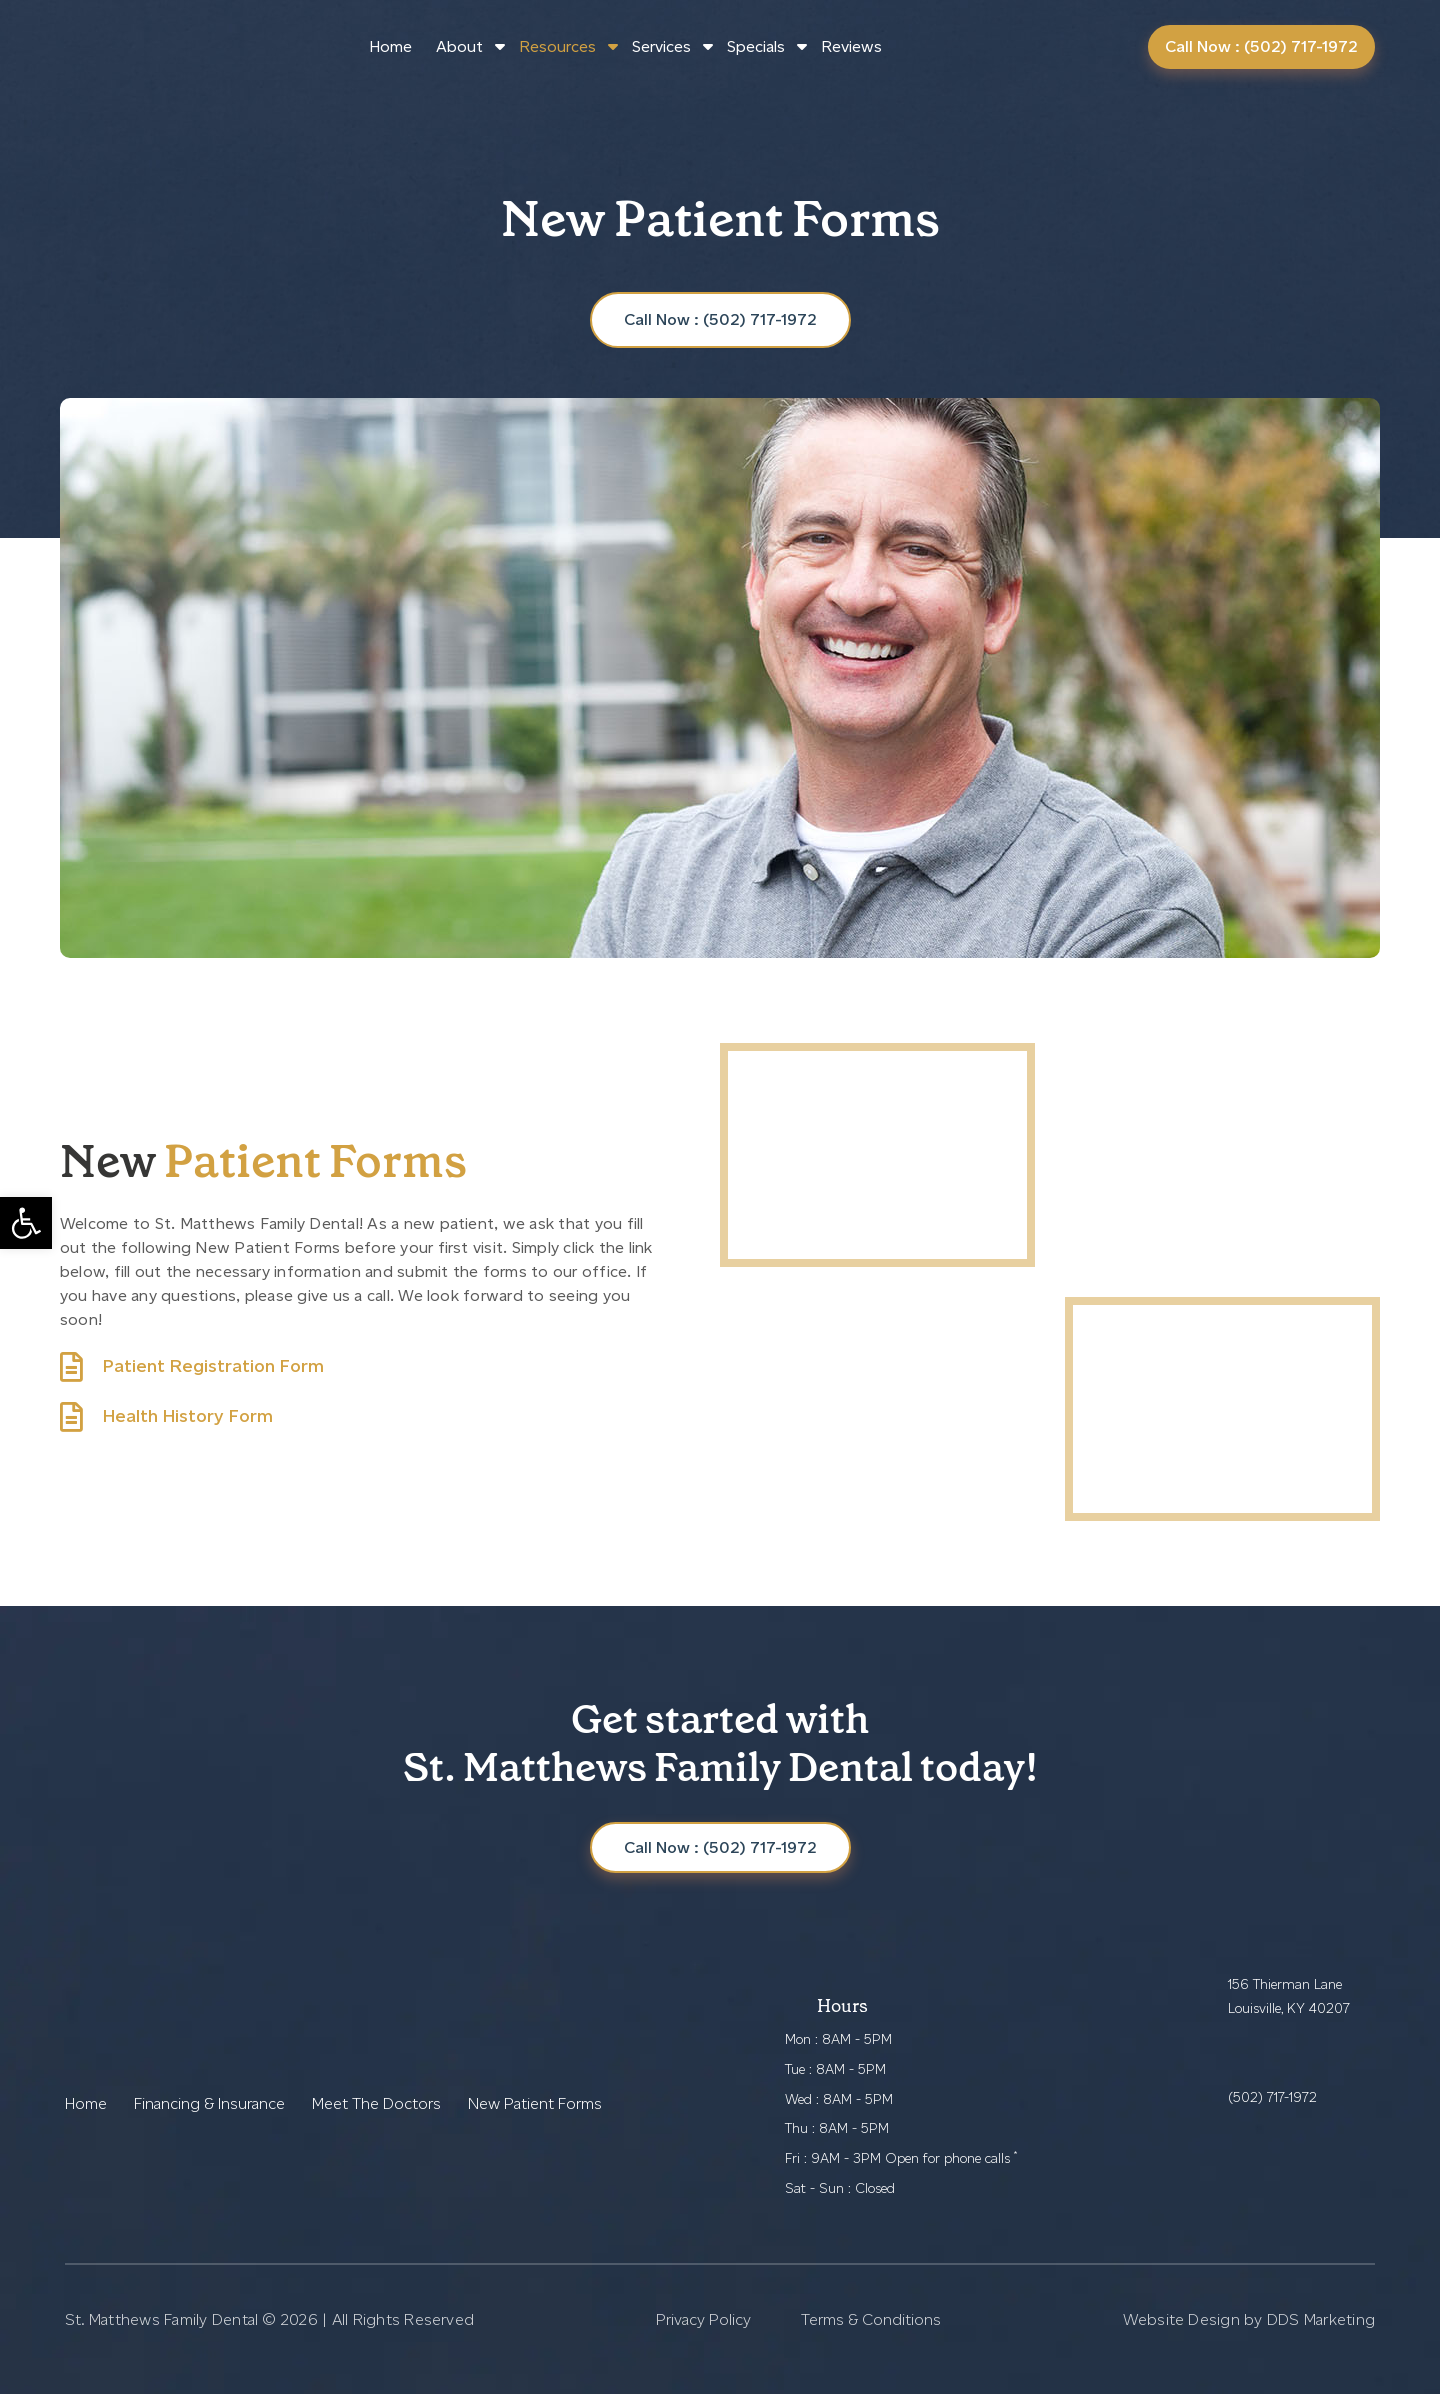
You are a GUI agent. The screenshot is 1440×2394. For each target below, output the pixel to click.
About (459, 46)
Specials (756, 46)
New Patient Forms (535, 2103)
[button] (26, 1223)
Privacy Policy (703, 2319)
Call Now (720, 1847)
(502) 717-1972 (1272, 2097)
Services (661, 46)
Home (390, 46)
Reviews (851, 46)
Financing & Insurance (209, 2103)
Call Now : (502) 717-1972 (1261, 46)
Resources (557, 46)
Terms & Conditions (871, 2319)
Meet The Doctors (376, 2103)
